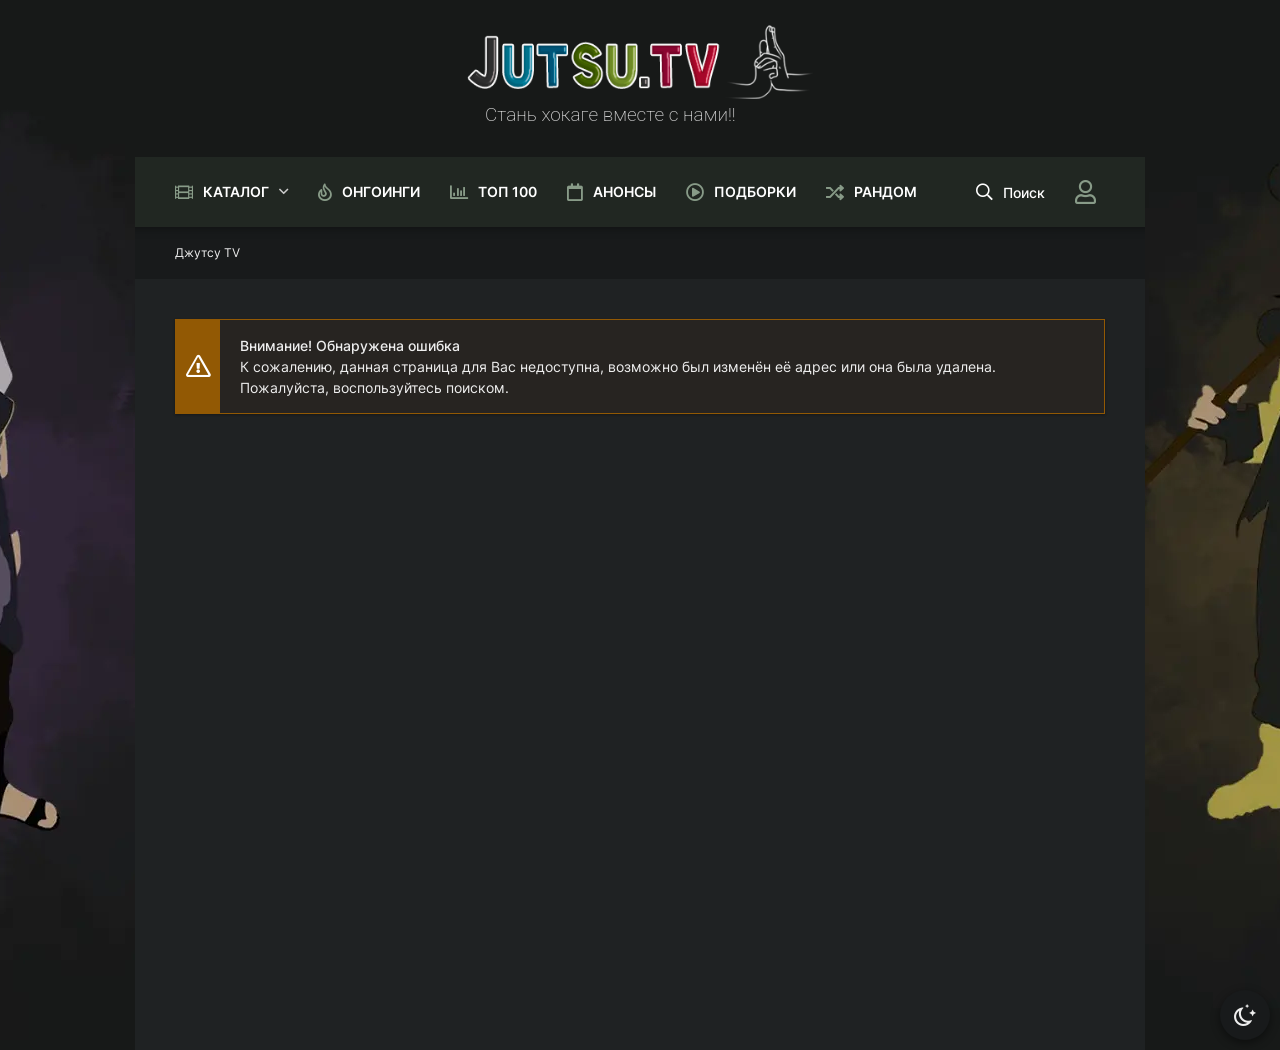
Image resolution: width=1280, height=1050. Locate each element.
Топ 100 (507, 191)
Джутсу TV (207, 252)
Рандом (885, 191)
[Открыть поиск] (1010, 192)
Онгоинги (381, 191)
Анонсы (624, 191)
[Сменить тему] (1245, 1015)
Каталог (236, 191)
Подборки (755, 191)
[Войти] (1085, 192)
